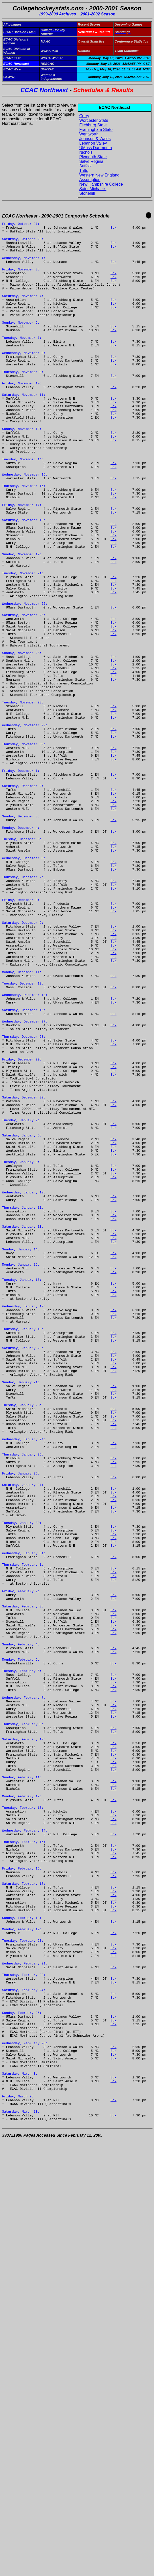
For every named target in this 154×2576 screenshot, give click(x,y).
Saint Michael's (92, 189)
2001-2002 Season (97, 14)
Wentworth (89, 134)
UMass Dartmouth (95, 148)
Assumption (90, 180)
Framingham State (96, 129)
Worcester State (93, 120)
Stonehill (87, 193)
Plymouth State (93, 157)
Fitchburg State (93, 125)
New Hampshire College (101, 184)
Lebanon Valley (93, 143)
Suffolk (85, 166)
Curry (84, 116)
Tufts (83, 170)
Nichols (86, 152)
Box (113, 229)
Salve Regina (91, 161)
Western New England (99, 175)
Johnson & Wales (95, 138)
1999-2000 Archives (57, 14)
